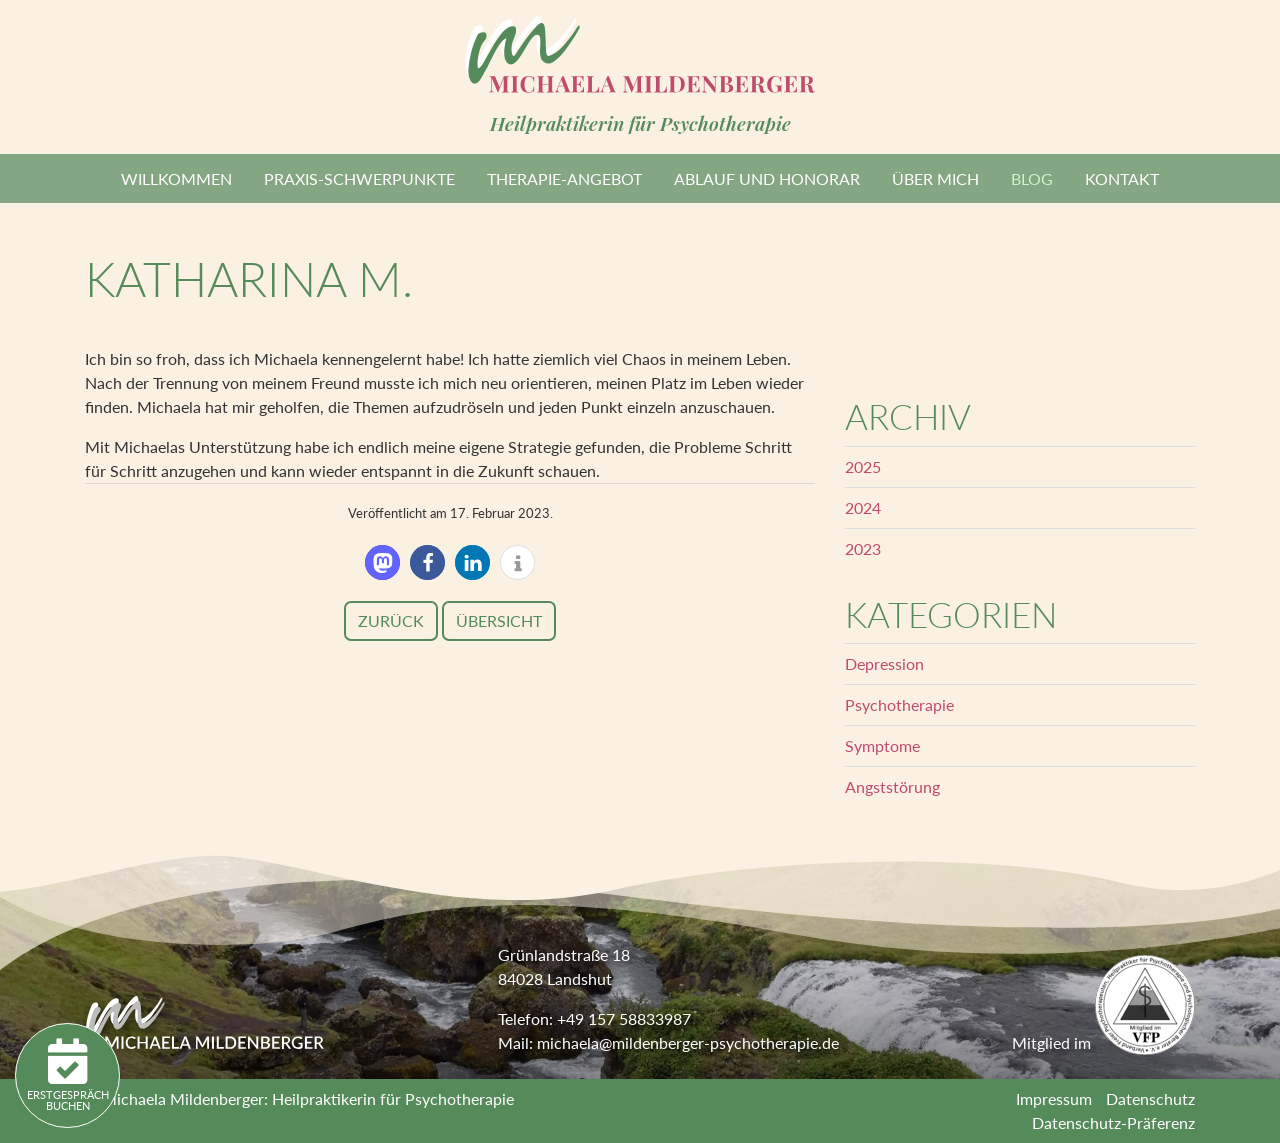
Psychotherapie (899, 704)
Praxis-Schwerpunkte (359, 178)
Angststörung (892, 786)
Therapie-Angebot (564, 178)
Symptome (882, 745)
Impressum (1054, 1098)
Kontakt (1122, 178)
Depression (884, 663)
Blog (1032, 178)
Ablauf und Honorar (767, 178)
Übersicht (499, 620)
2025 (863, 466)
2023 (863, 548)
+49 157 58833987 (624, 1018)
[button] (382, 562)
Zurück (391, 620)
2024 (863, 507)
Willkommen (176, 178)
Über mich (935, 178)
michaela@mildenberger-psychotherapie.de (688, 1042)
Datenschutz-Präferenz (1113, 1122)
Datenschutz (1150, 1098)
